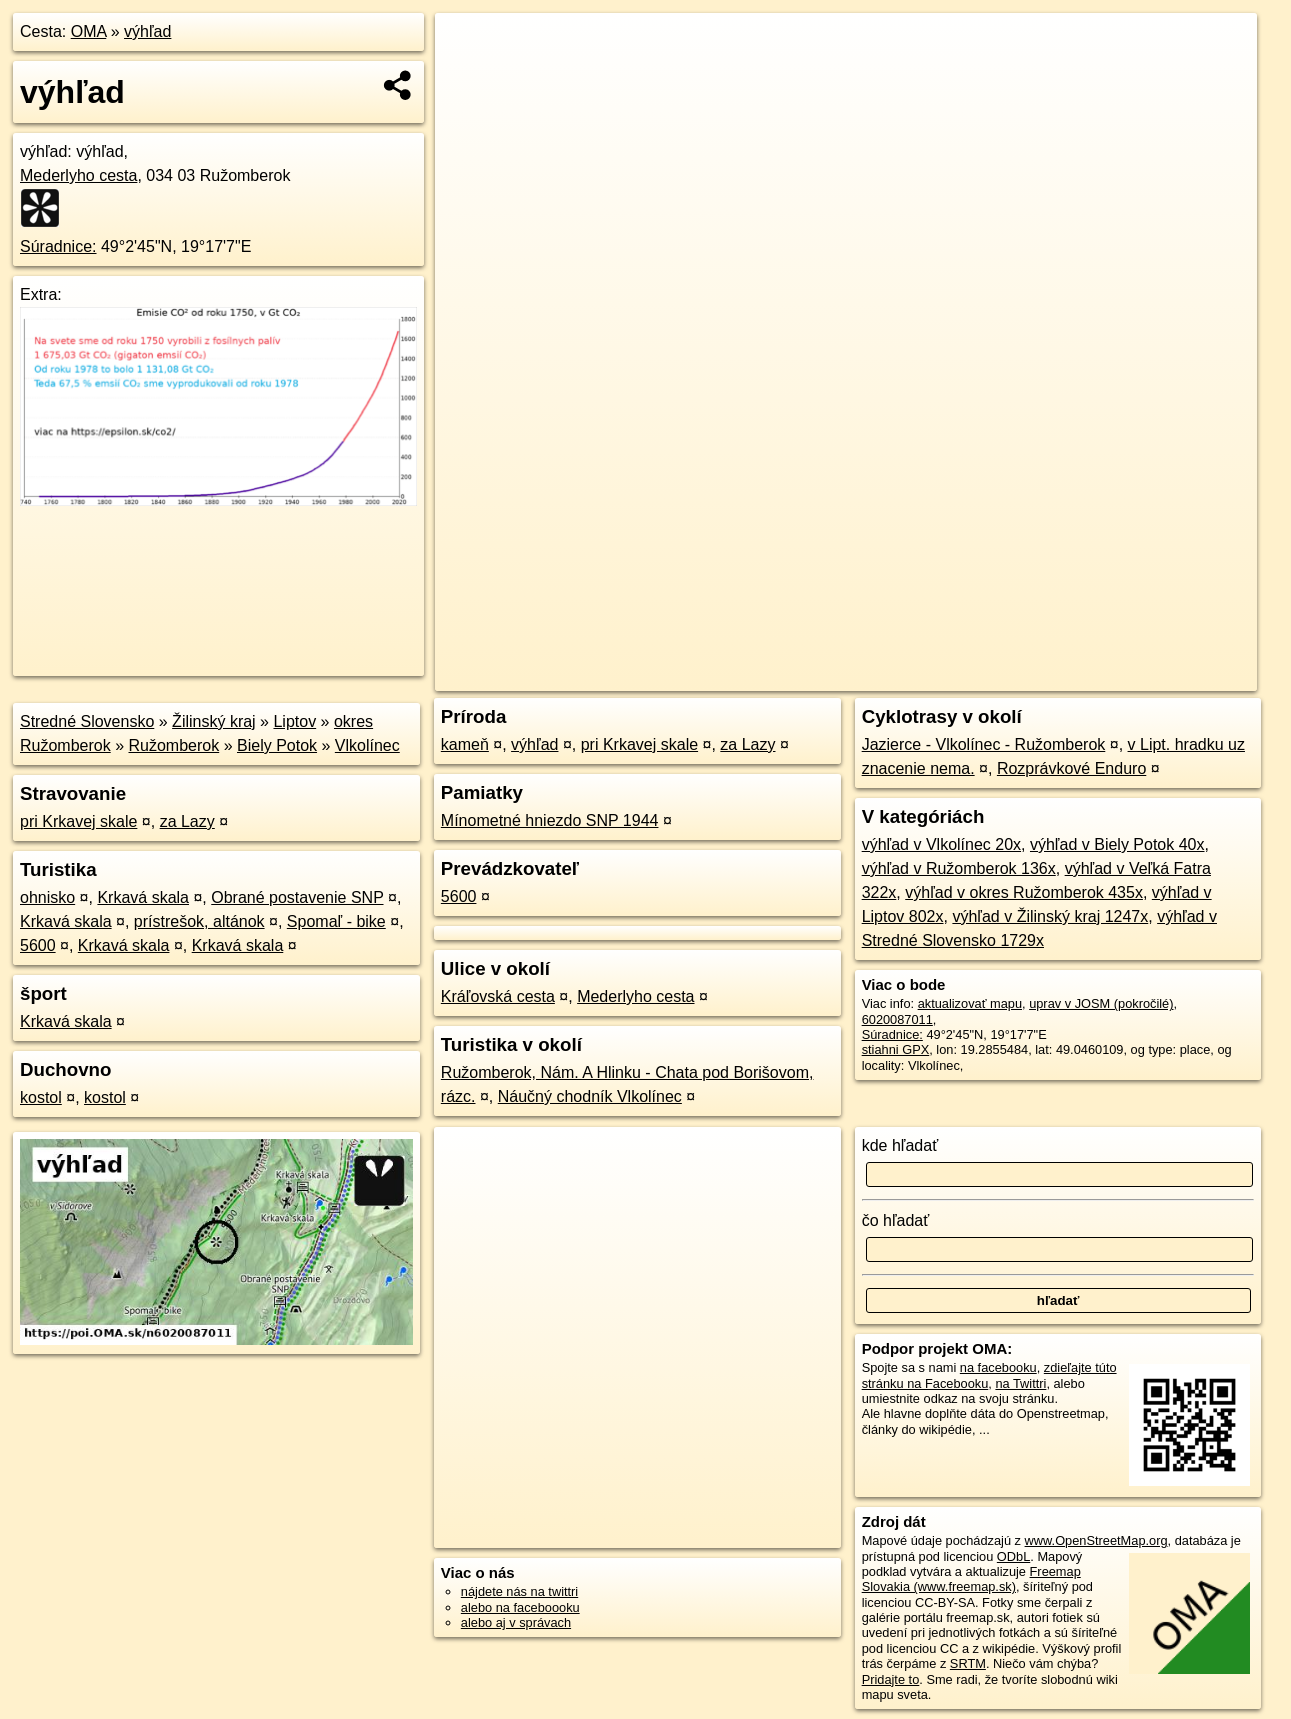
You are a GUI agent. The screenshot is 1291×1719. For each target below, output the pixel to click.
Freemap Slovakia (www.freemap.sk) (971, 1579)
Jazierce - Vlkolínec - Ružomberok (984, 744)
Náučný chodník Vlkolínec (590, 1096)
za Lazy (187, 821)
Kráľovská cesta (498, 996)
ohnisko (47, 897)
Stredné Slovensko (87, 721)
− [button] (469, 78)
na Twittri (1020, 1383)
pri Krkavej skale (78, 821)
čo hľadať (896, 1220)
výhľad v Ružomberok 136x (959, 868)
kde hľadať (900, 1145)
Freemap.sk (1016, 676)
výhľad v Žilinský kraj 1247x (1050, 916)
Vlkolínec (367, 745)
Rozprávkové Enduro (1071, 768)
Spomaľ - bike (336, 921)
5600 (38, 945)
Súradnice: (58, 246)
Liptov (294, 721)
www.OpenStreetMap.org (1096, 1540)
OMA (89, 31)
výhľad (147, 31)
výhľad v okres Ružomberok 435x (1024, 892)
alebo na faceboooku (520, 1607)
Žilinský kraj (214, 721)
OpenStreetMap (912, 676)
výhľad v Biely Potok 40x (1117, 844)
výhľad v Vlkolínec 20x (941, 844)
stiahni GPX (896, 1049)
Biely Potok (277, 745)
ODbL (1013, 1556)
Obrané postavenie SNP (297, 897)
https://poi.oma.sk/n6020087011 (1167, 676)
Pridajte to (891, 1679)
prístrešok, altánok (199, 921)
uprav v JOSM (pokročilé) (1101, 1003)
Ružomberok (174, 745)
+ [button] (469, 47)
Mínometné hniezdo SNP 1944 (550, 820)
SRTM (968, 1663)
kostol (41, 1097)
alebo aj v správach (516, 1622)
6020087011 (897, 1019)
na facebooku (998, 1367)
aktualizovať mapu (970, 1003)
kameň (465, 744)
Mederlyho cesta (78, 175)
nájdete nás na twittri (519, 1591)
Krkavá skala (143, 897)
